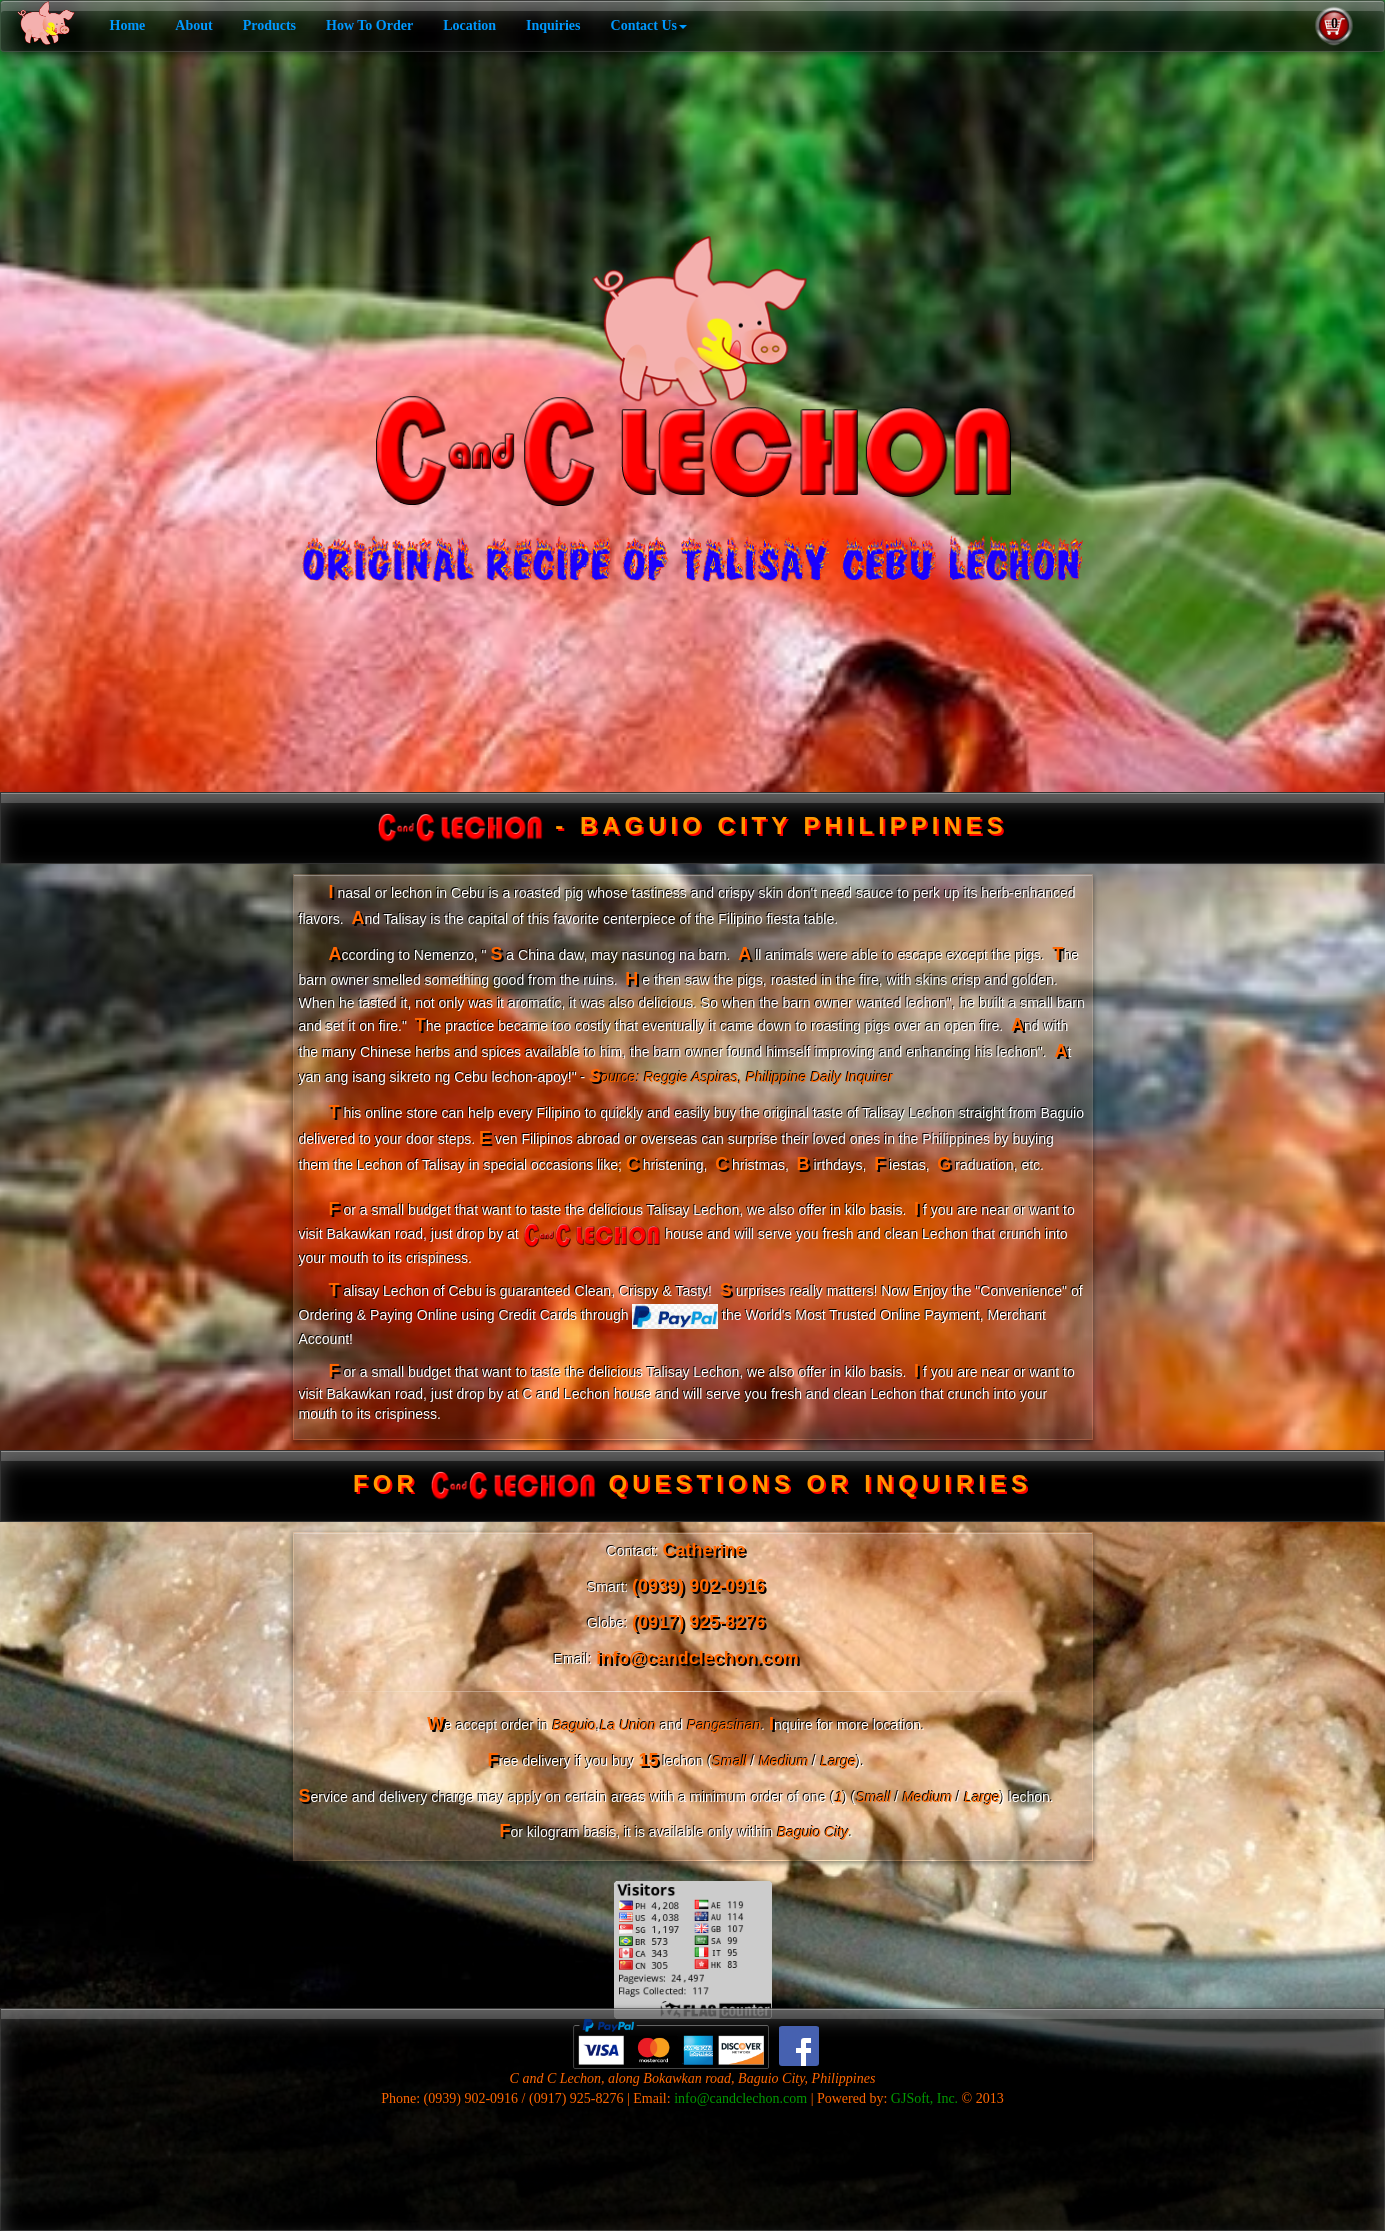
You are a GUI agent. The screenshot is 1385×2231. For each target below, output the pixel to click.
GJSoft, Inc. (924, 2098)
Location (469, 25)
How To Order (369, 25)
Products (269, 25)
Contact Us (649, 25)
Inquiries (553, 25)
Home (128, 25)
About (193, 25)
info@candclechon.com (740, 2098)
